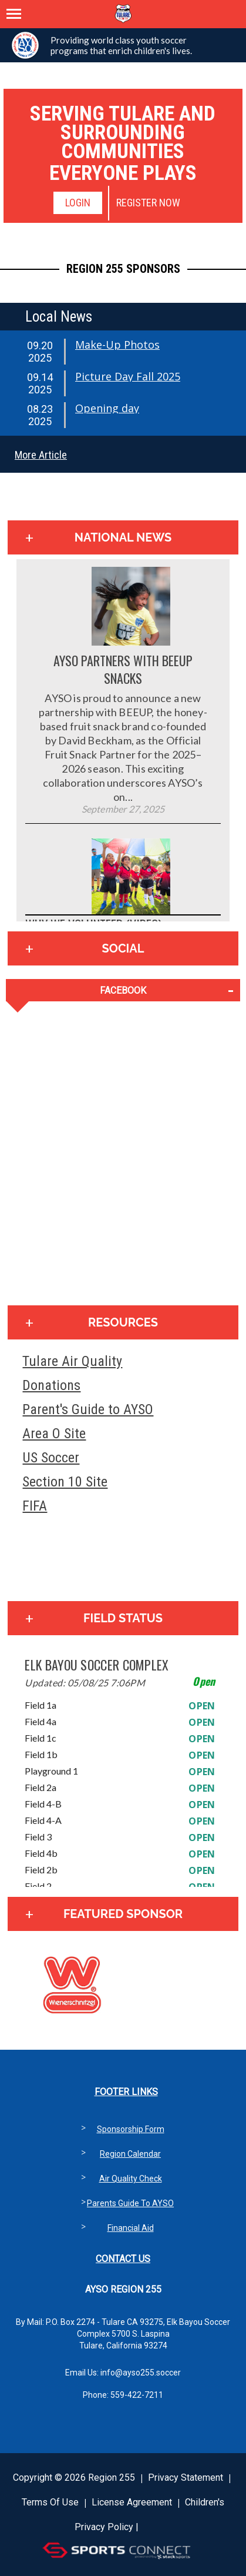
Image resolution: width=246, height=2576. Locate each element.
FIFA (34, 1506)
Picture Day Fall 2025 (127, 376)
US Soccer (50, 1457)
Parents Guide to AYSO (130, 2203)
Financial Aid (130, 2228)
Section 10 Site (64, 1482)
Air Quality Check (130, 2178)
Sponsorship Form (130, 2129)
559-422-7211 (136, 2395)
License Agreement (132, 2502)
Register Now (148, 202)
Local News (58, 316)
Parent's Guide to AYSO (87, 1409)
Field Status (123, 1618)
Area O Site (54, 1433)
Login (77, 202)
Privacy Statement (185, 2477)
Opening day (107, 408)
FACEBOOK (123, 990)
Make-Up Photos (117, 344)
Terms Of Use (50, 2502)
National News (123, 537)
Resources (123, 1322)
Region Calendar (130, 2154)
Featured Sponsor (123, 1914)
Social (123, 948)
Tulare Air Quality (72, 1361)
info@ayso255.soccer (140, 2372)
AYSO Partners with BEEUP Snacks (123, 669)
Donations (51, 1385)
